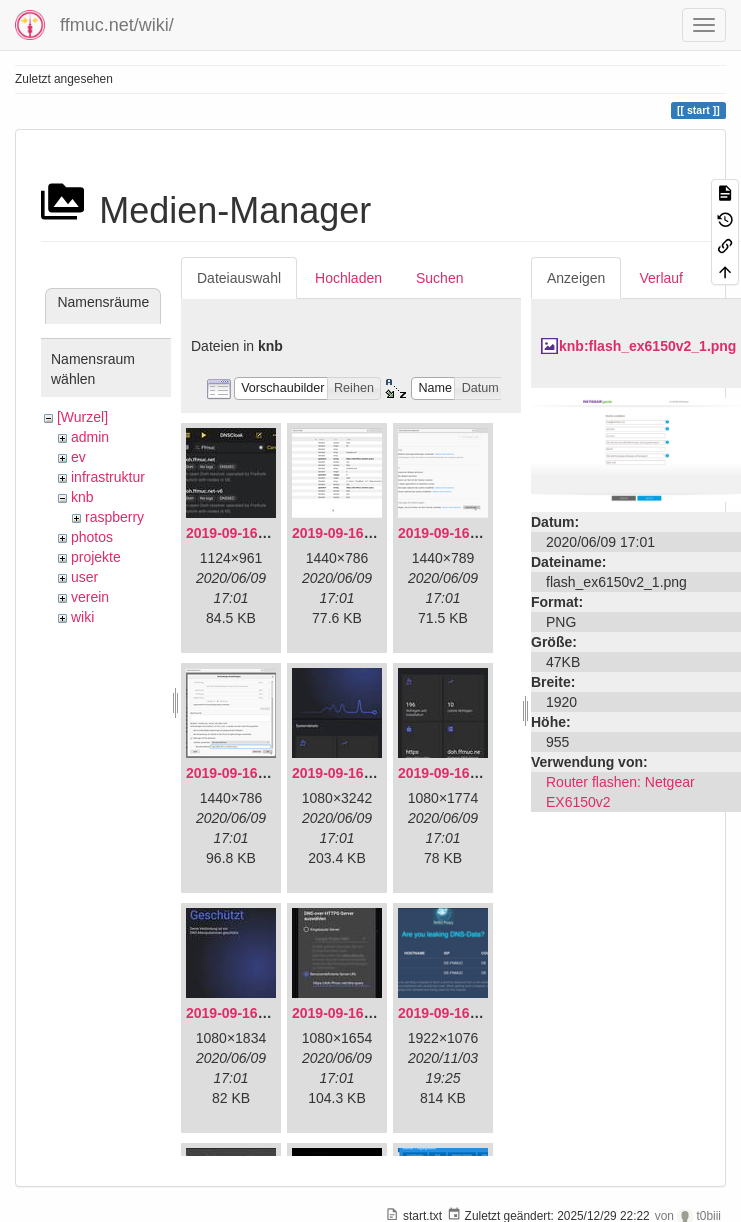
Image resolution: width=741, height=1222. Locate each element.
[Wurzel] (82, 417)
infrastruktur (108, 477)
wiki (82, 617)
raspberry (114, 517)
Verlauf (661, 278)
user (84, 577)
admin (90, 437)
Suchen (439, 278)
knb (82, 497)
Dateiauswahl (239, 278)
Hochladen (348, 278)
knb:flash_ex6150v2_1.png (647, 346)
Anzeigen (576, 278)
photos (92, 537)
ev (78, 457)
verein (90, 597)
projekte (96, 557)
